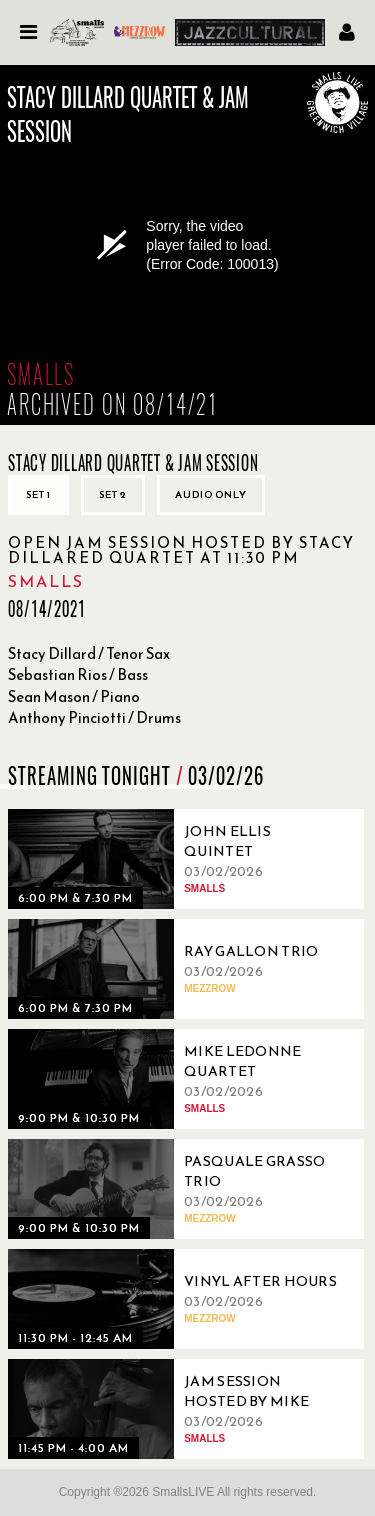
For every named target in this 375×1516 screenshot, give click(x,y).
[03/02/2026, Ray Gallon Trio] (178, 969)
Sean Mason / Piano (74, 696)
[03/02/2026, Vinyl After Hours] (178, 1299)
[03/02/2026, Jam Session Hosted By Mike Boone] (178, 1409)
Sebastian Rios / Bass (78, 674)
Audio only (211, 494)
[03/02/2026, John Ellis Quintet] (178, 859)
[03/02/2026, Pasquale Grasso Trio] (178, 1189)
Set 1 (38, 494)
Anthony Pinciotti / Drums (94, 717)
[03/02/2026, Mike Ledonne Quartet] (178, 1079)
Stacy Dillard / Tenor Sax (89, 653)
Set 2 (113, 494)
